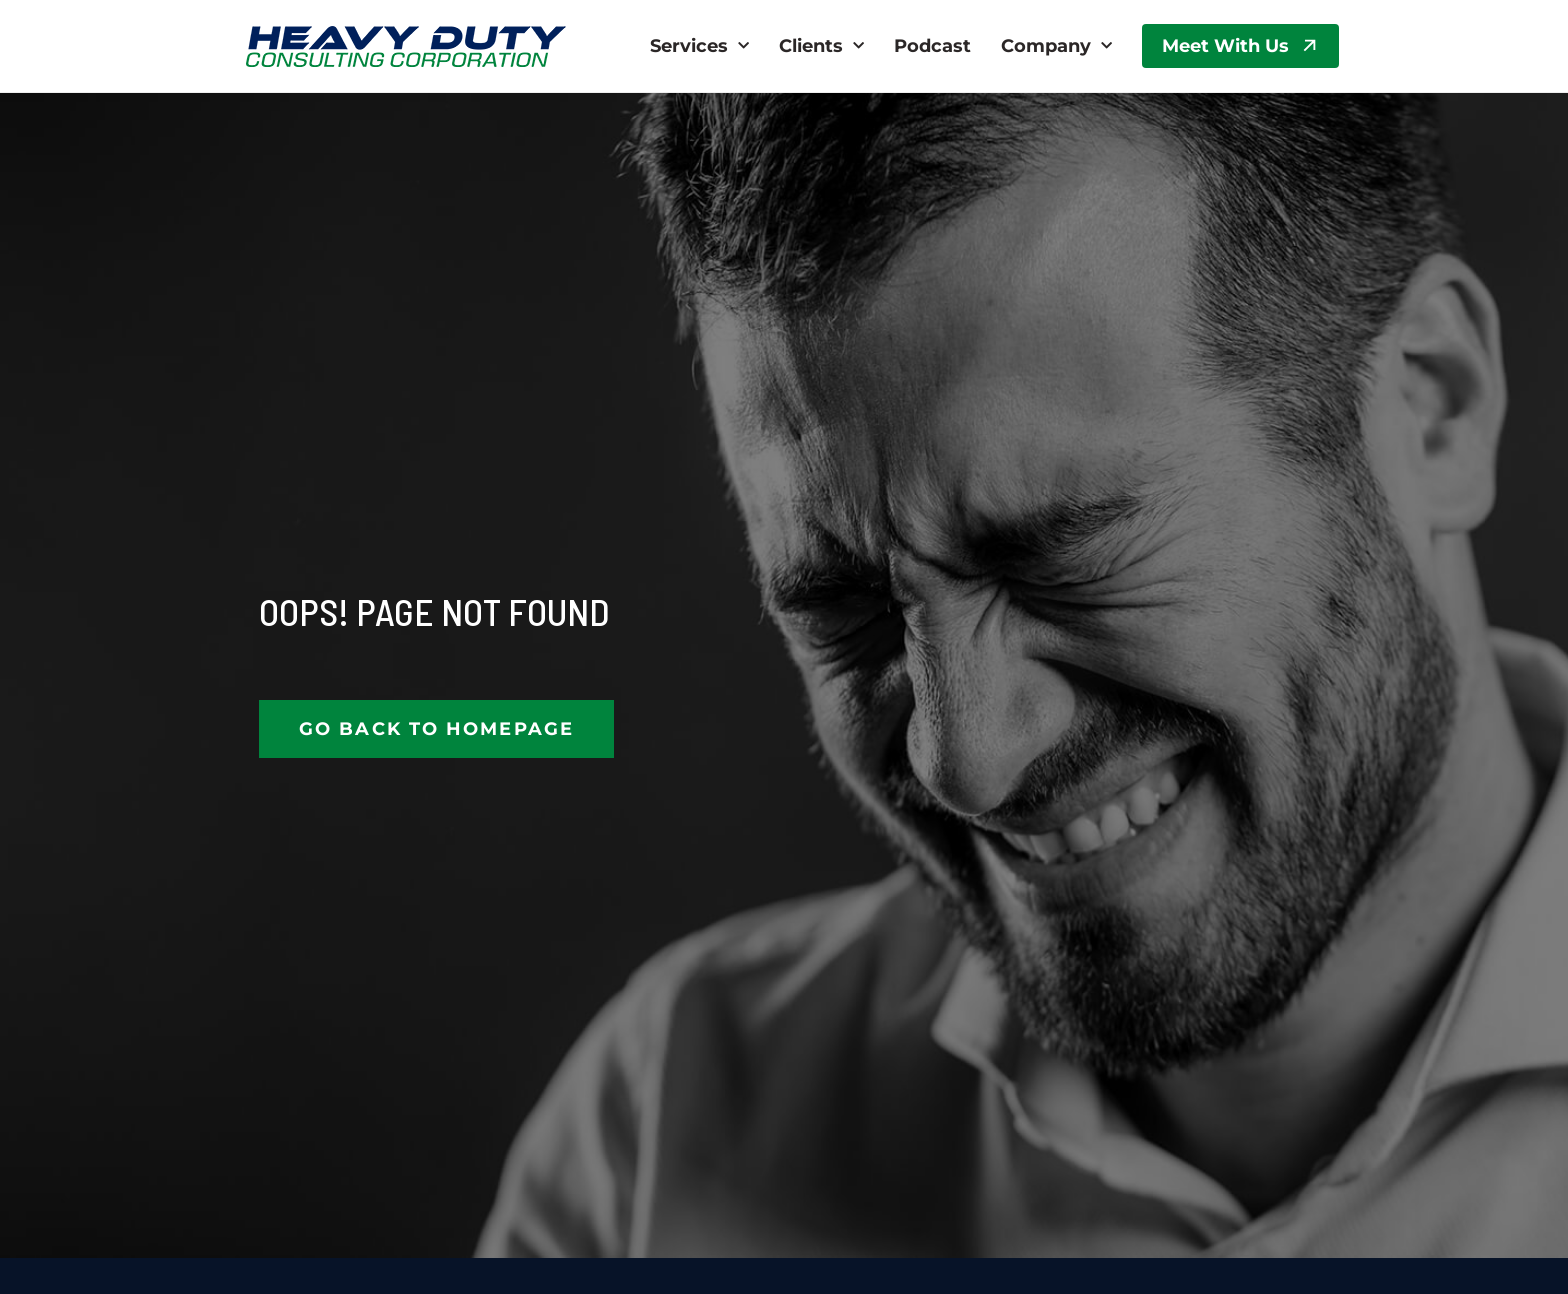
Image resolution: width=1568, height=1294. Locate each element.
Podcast (932, 46)
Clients (821, 46)
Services (699, 46)
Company (1056, 46)
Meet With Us (1225, 46)
